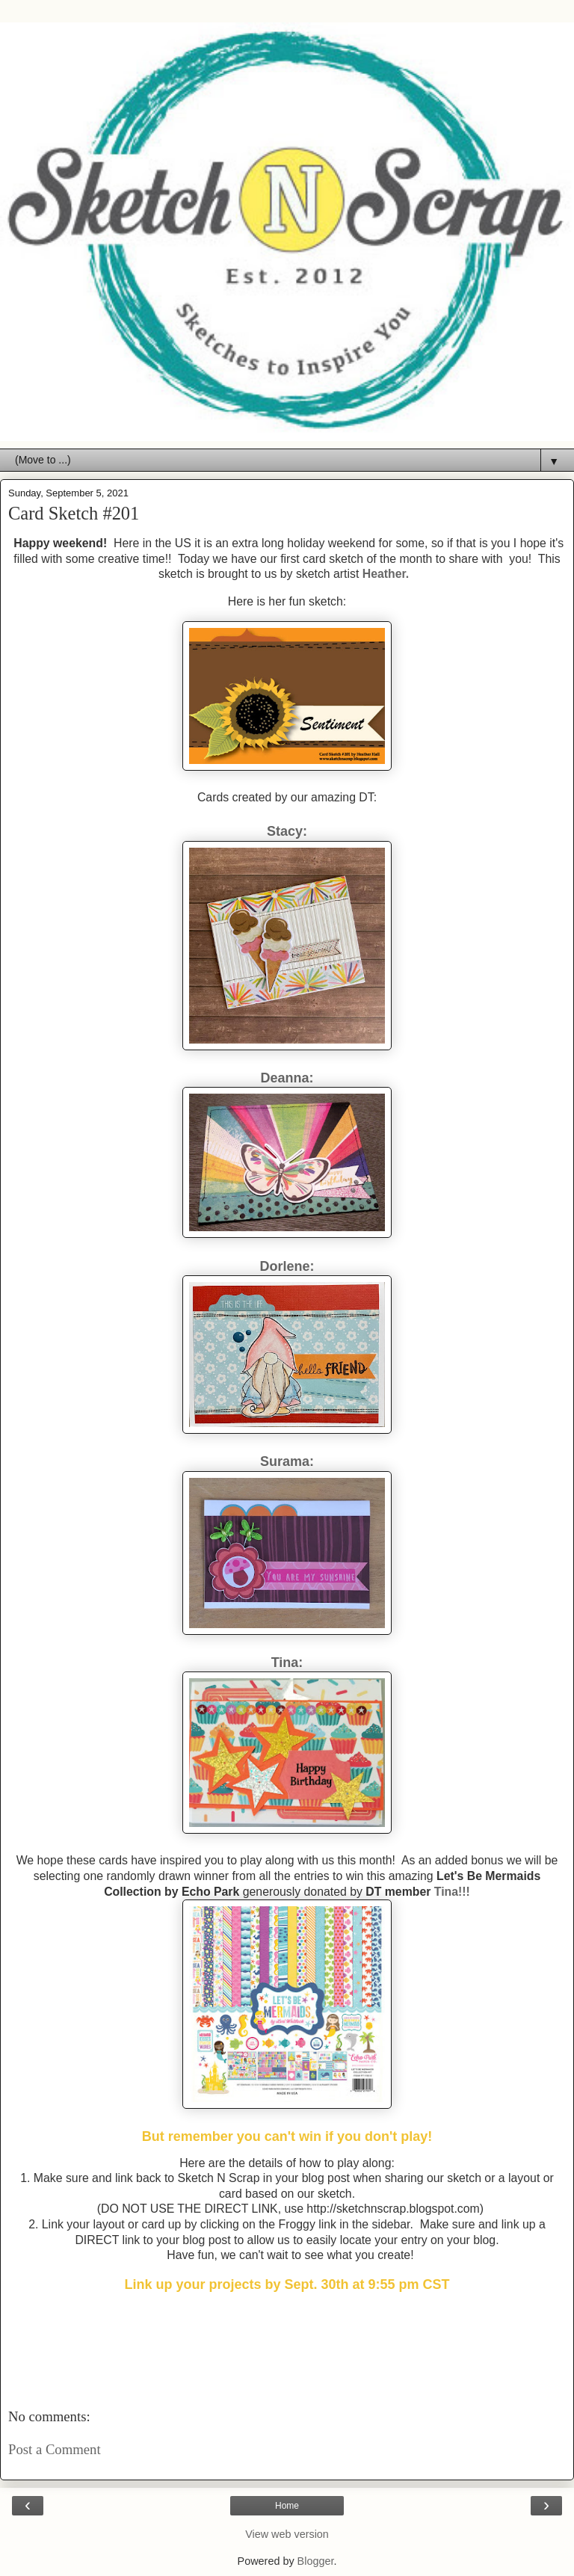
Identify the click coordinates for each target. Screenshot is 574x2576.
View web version (287, 2534)
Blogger (315, 2561)
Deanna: (286, 1077)
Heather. (385, 573)
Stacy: (287, 831)
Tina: (287, 1662)
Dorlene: (286, 1266)
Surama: (287, 1461)
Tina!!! (452, 1891)
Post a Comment (54, 2449)
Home (287, 2505)
